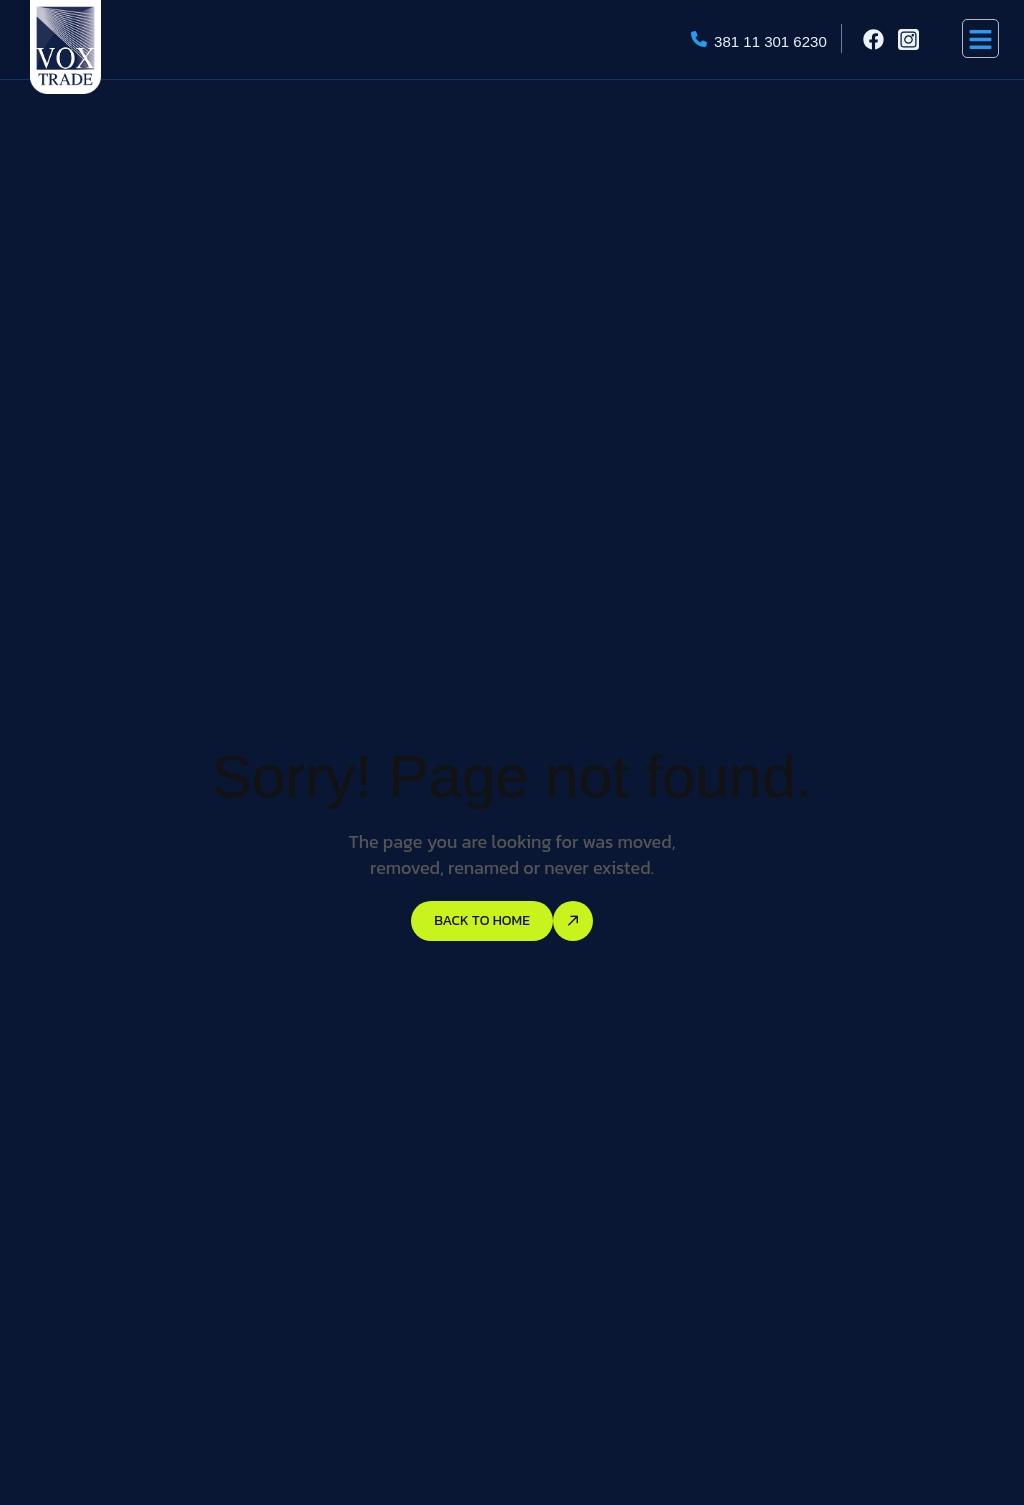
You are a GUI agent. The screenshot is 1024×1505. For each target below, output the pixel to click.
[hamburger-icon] (980, 38)
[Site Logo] (65, 45)
